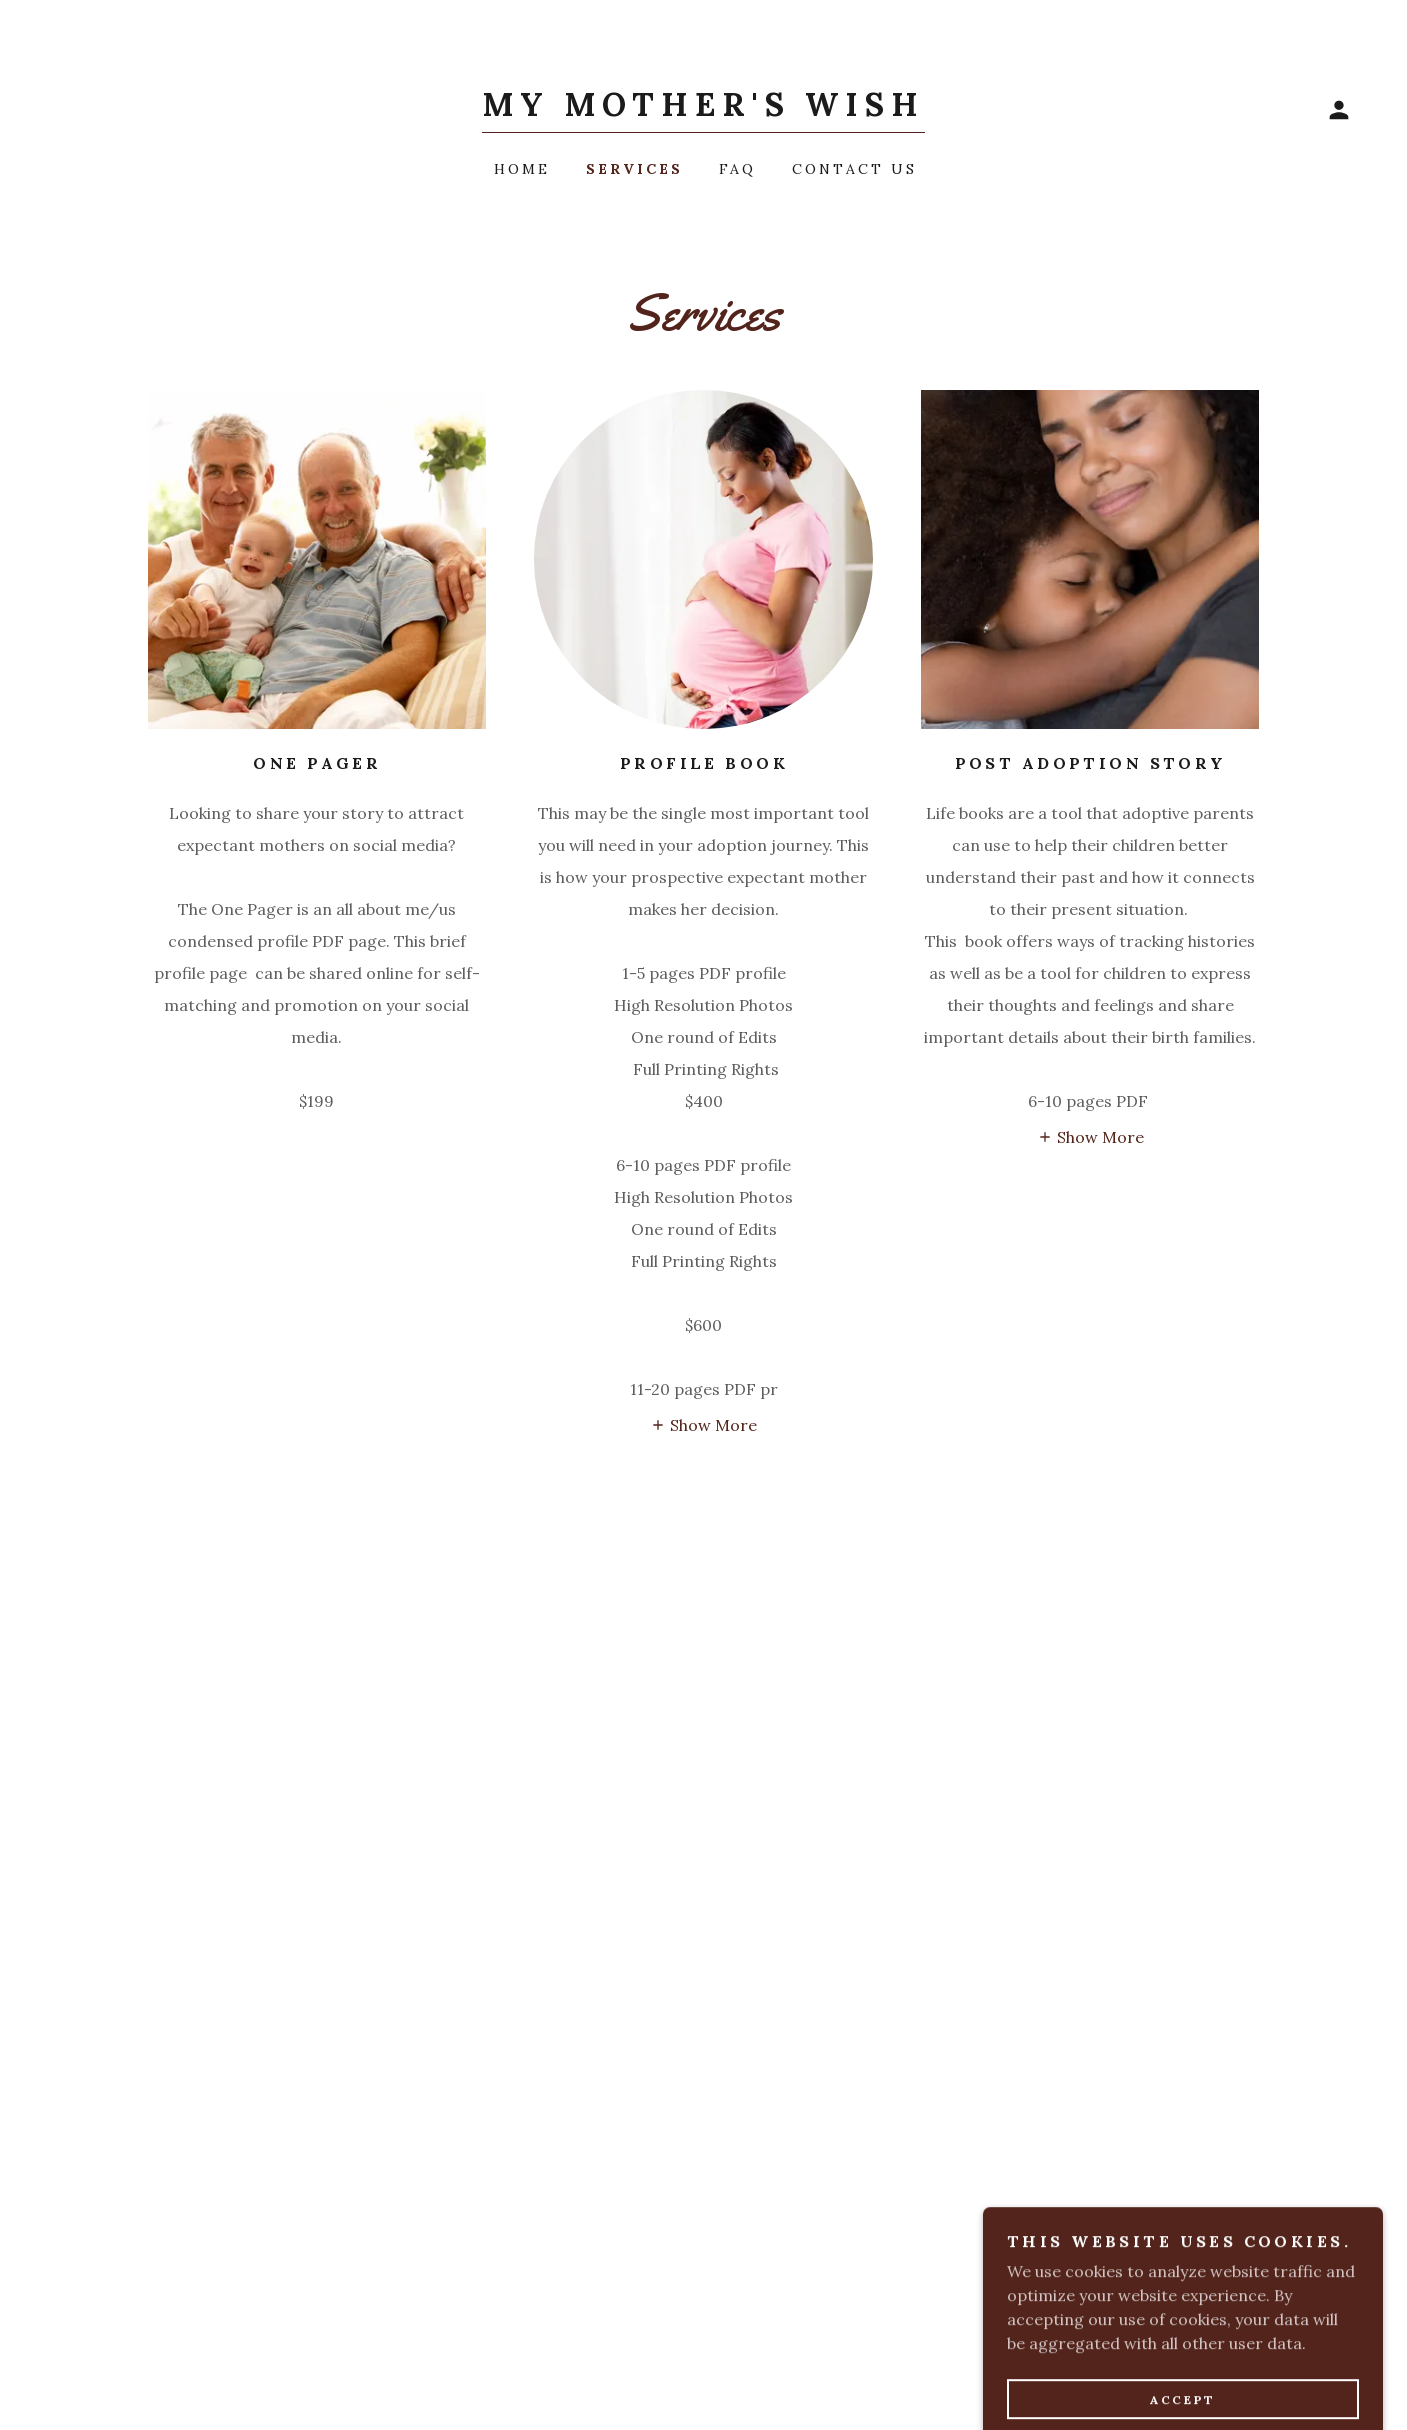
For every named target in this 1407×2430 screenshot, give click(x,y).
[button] (1339, 110)
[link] (703, 110)
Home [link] (522, 169)
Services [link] (634, 169)
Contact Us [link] (854, 169)
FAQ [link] (737, 169)
